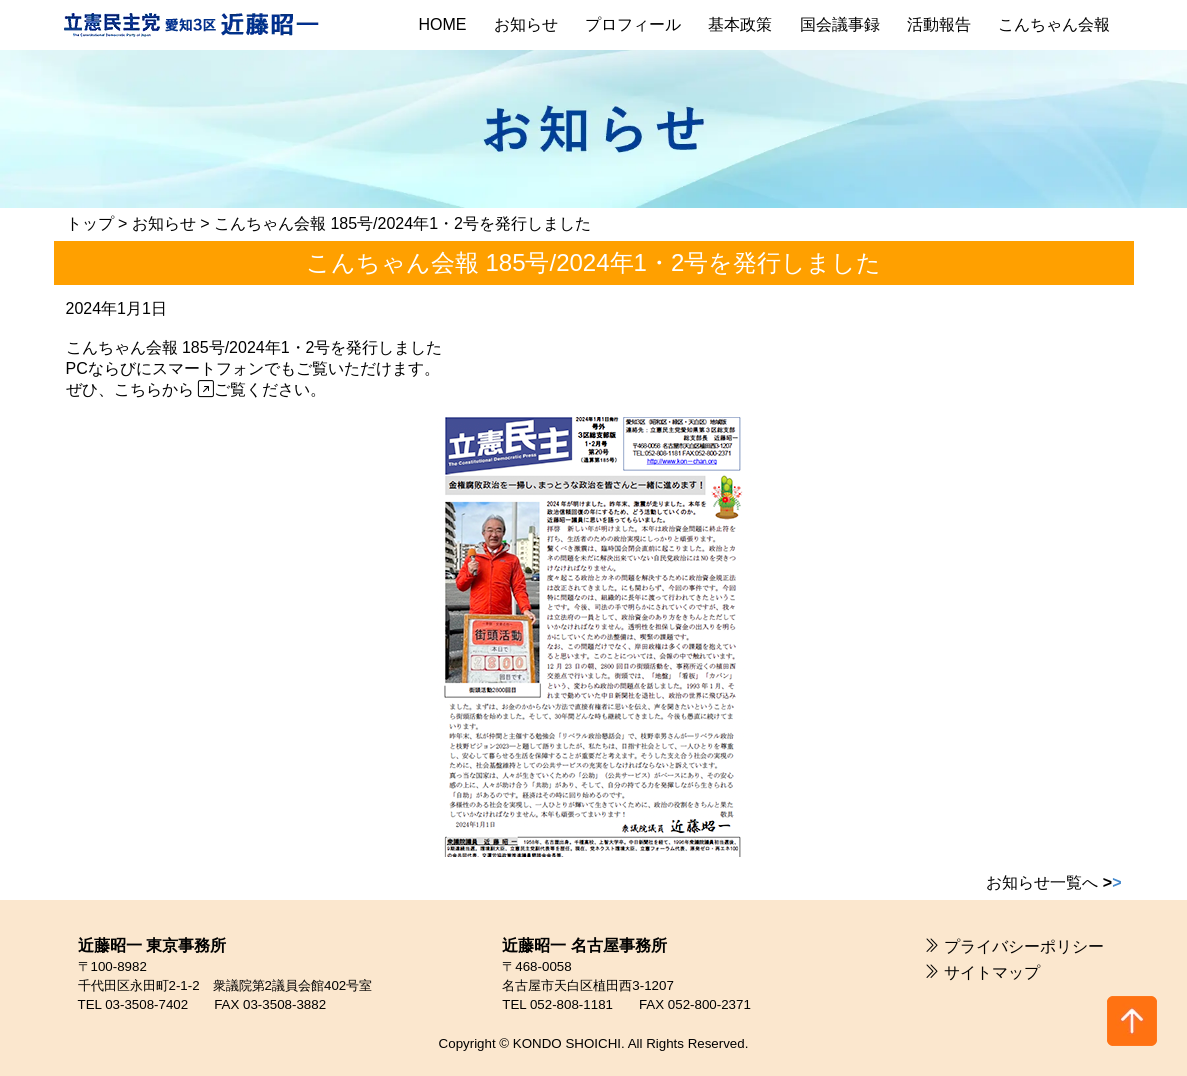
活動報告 (939, 24)
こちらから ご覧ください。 (220, 389)
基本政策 (740, 24)
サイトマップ (992, 972)
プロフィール (633, 24)
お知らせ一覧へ (1053, 882)
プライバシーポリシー (1024, 946)
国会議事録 (840, 24)
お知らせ (526, 24)
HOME (443, 24)
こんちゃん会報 (1054, 24)
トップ (90, 223)
